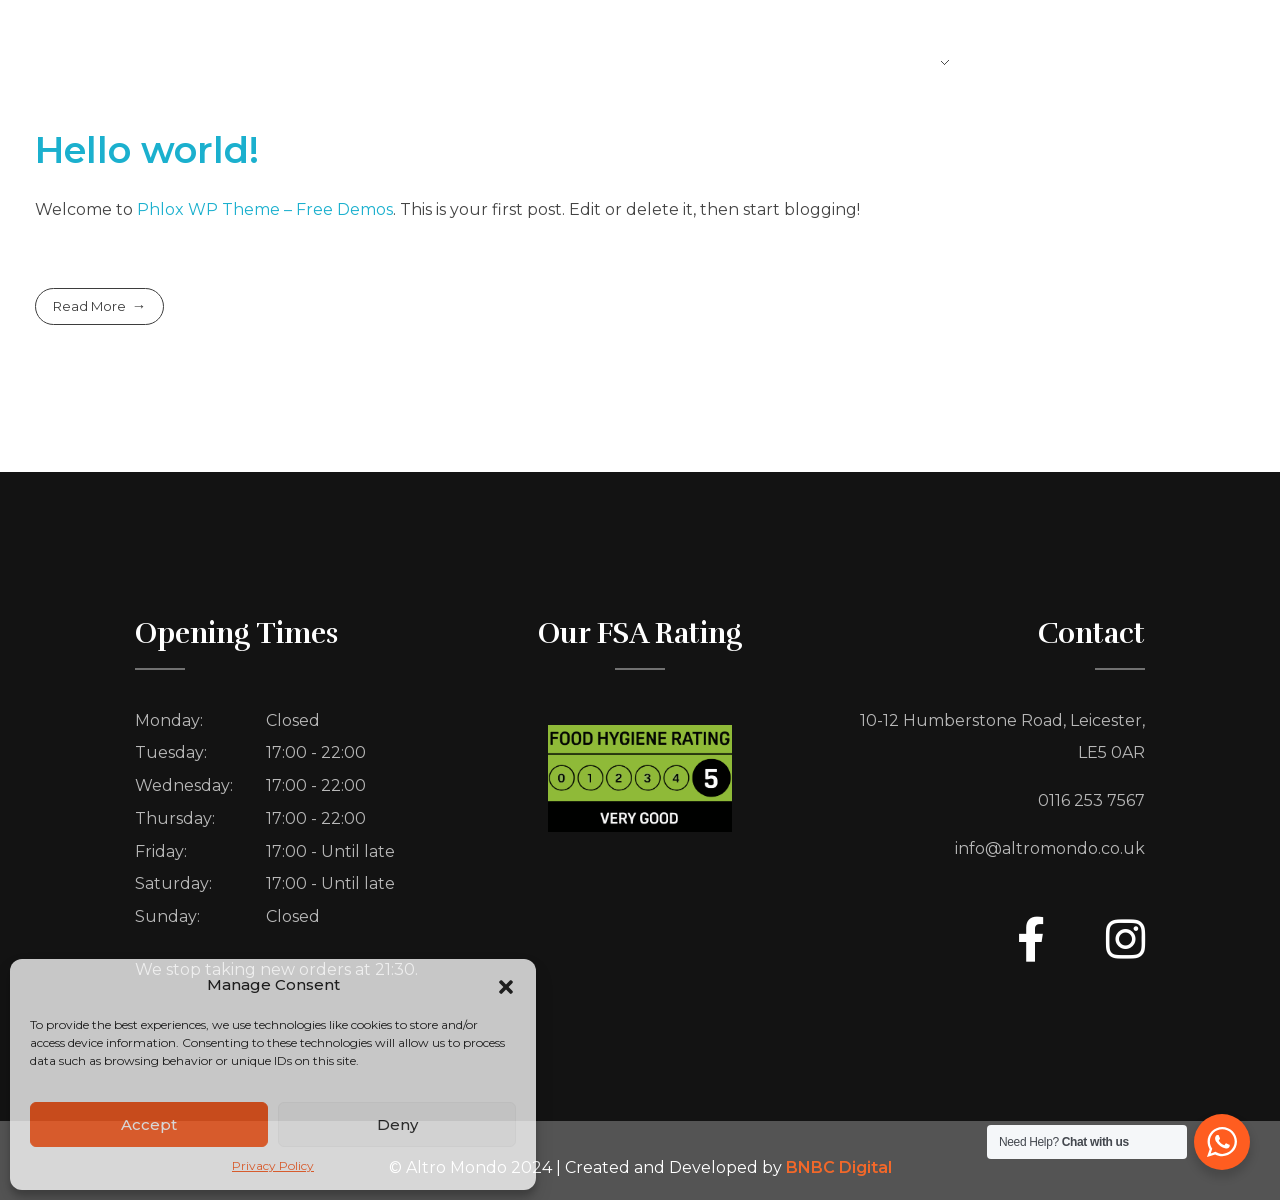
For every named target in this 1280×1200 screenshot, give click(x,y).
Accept (149, 1124)
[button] (506, 985)
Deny (397, 1124)
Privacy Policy (273, 1165)
